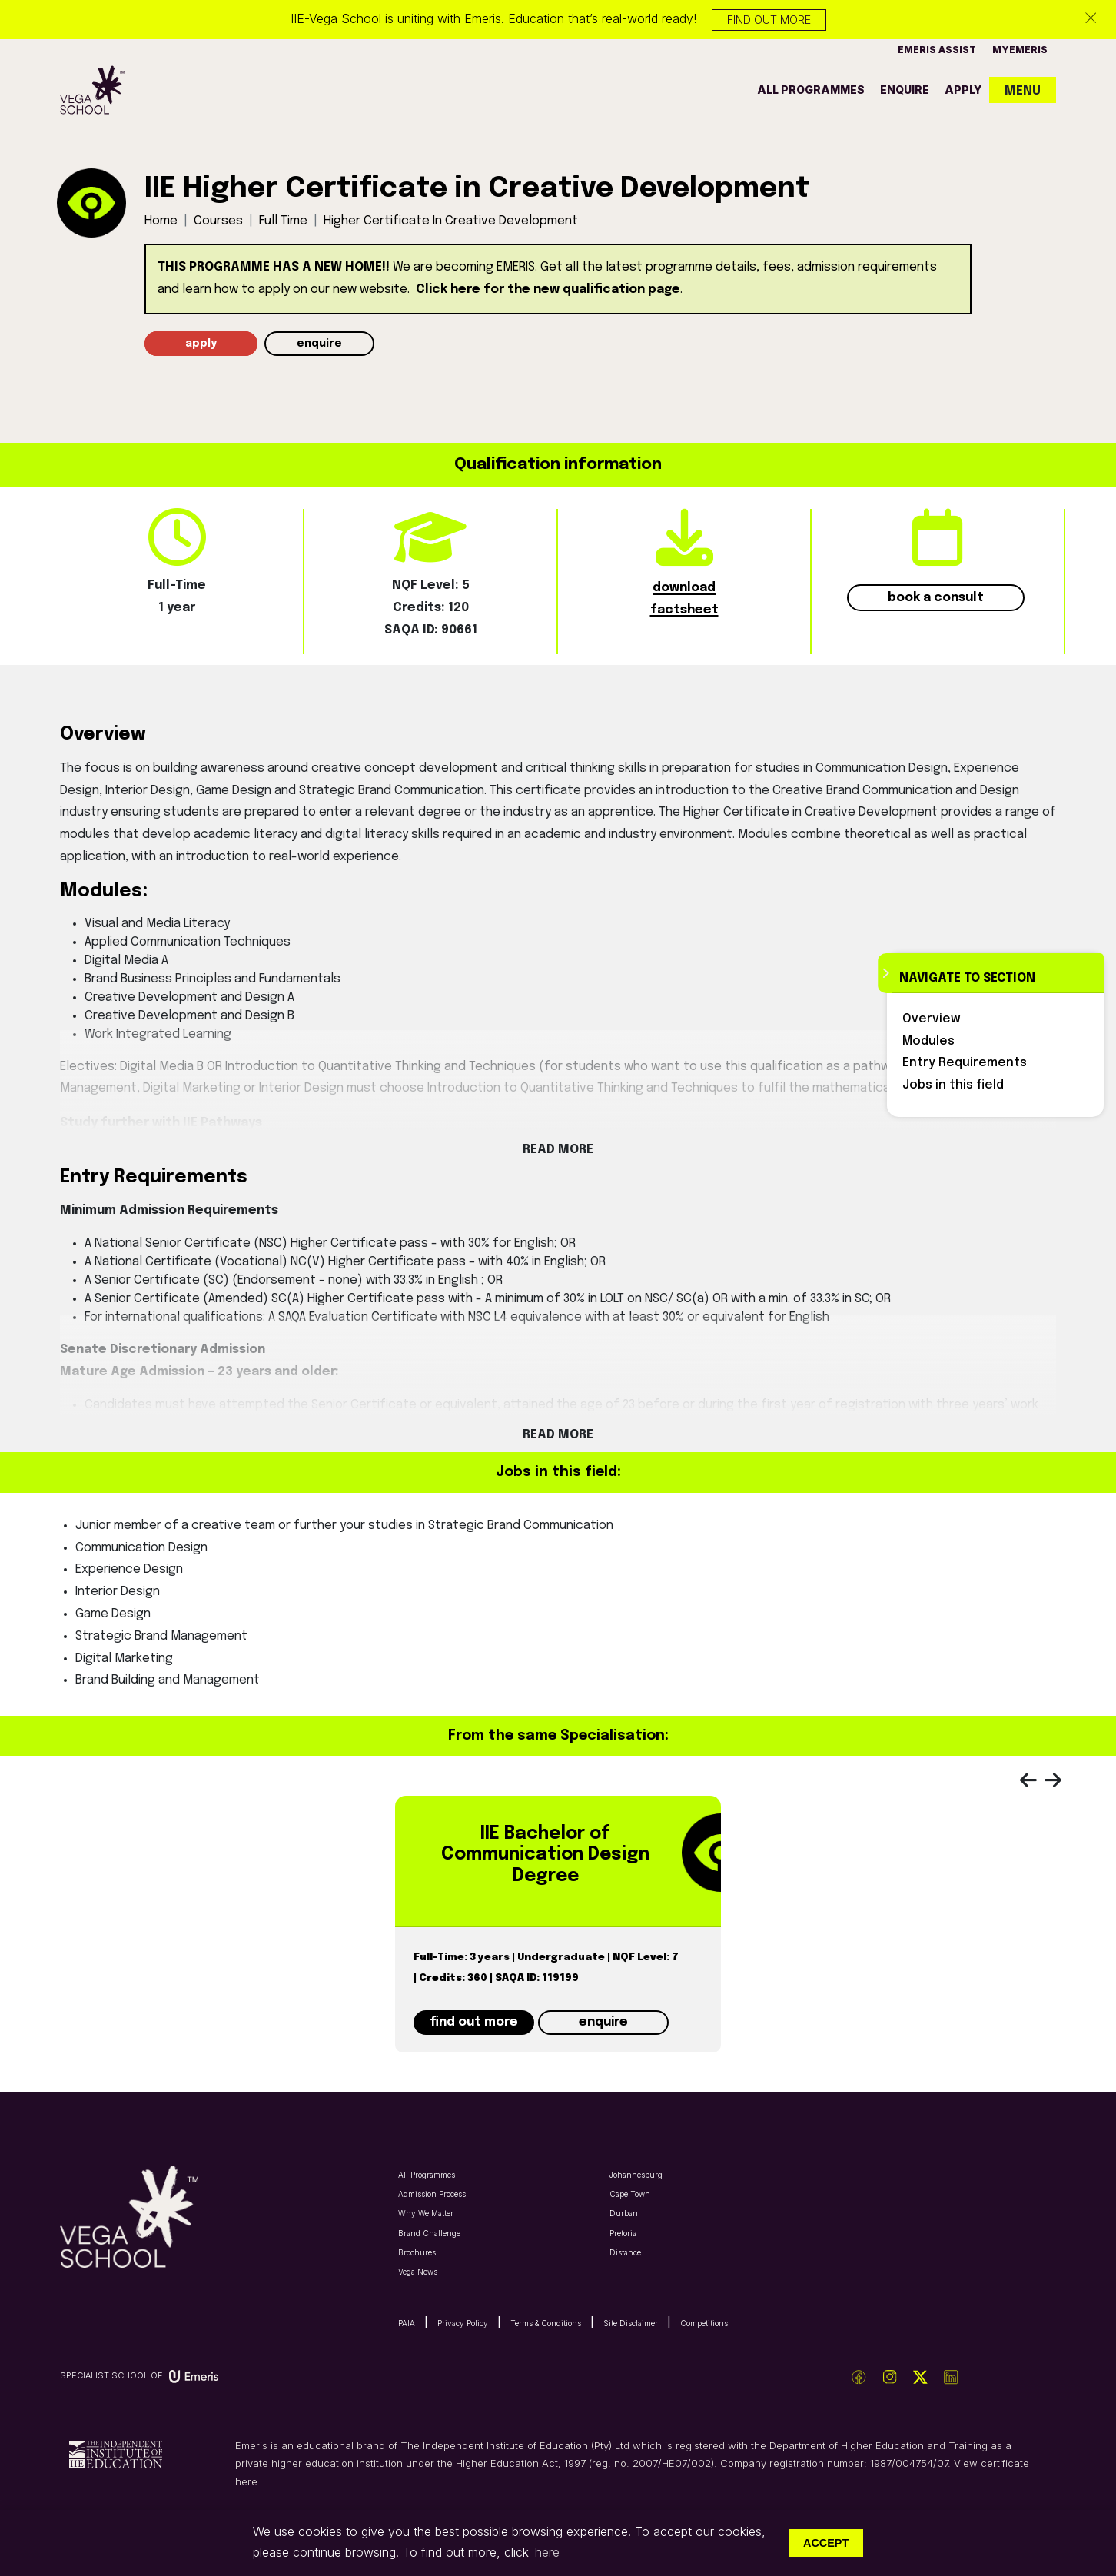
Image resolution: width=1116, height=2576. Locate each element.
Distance (625, 2252)
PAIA (406, 2323)
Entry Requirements (964, 1062)
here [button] (547, 2552)
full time (283, 221)
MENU (1023, 91)
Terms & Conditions (545, 2323)
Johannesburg (636, 2174)
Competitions (704, 2323)
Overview (931, 1018)
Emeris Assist (937, 49)
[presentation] (1036, 1783)
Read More (558, 1149)
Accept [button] (826, 2543)
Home (161, 221)
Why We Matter (425, 2213)
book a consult (936, 597)
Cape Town (629, 2194)
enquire (904, 89)
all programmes (811, 89)
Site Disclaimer (630, 2323)
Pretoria (622, 2233)
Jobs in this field (953, 1085)
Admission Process (432, 2194)
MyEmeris (1020, 49)
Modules (928, 1041)
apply (963, 89)
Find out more (769, 19)
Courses (218, 221)
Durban (623, 2213)
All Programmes (426, 2174)
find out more (474, 2022)
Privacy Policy (462, 2323)
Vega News (417, 2271)
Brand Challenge (429, 2233)
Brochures (417, 2252)
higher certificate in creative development (451, 221)
